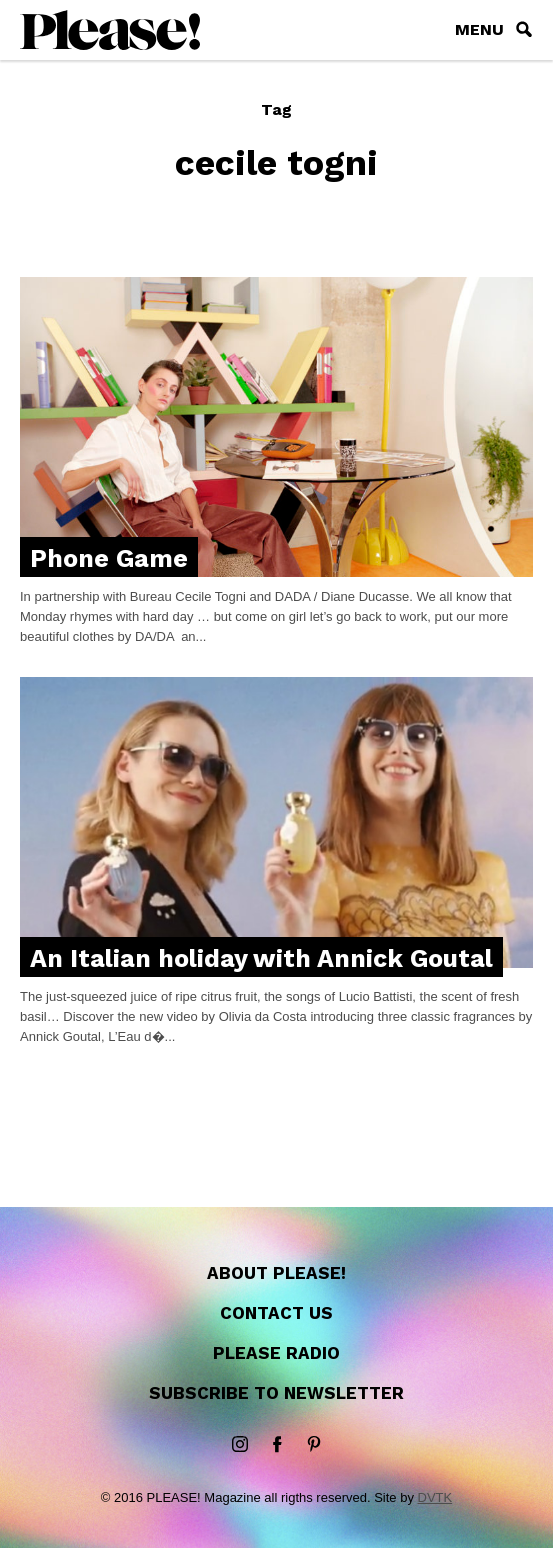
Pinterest (314, 1445)
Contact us (276, 1313)
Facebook (277, 1445)
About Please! (276, 1273)
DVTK (435, 1497)
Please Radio (276, 1353)
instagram (240, 1445)
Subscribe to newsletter (276, 1393)
